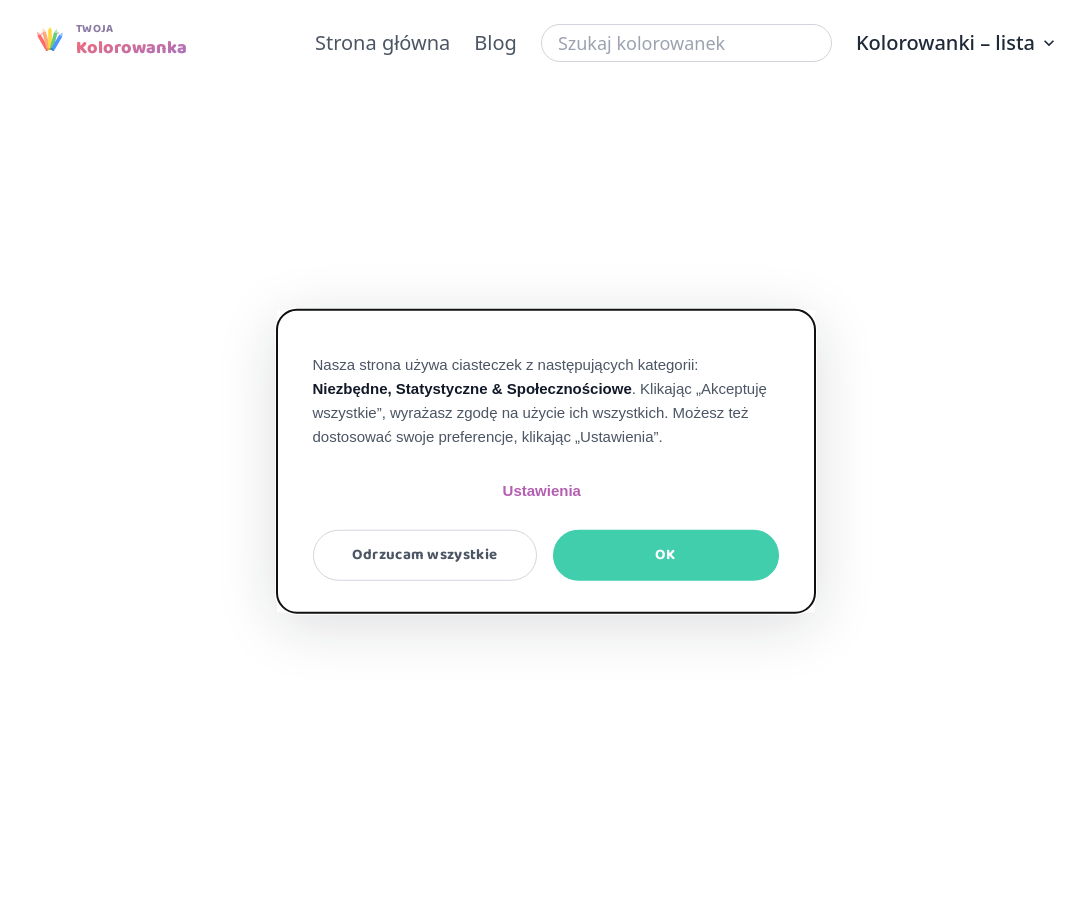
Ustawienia (542, 490)
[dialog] (546, 461)
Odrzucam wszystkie (424, 555)
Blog (495, 42)
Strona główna (382, 42)
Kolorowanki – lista (957, 42)
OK (665, 555)
